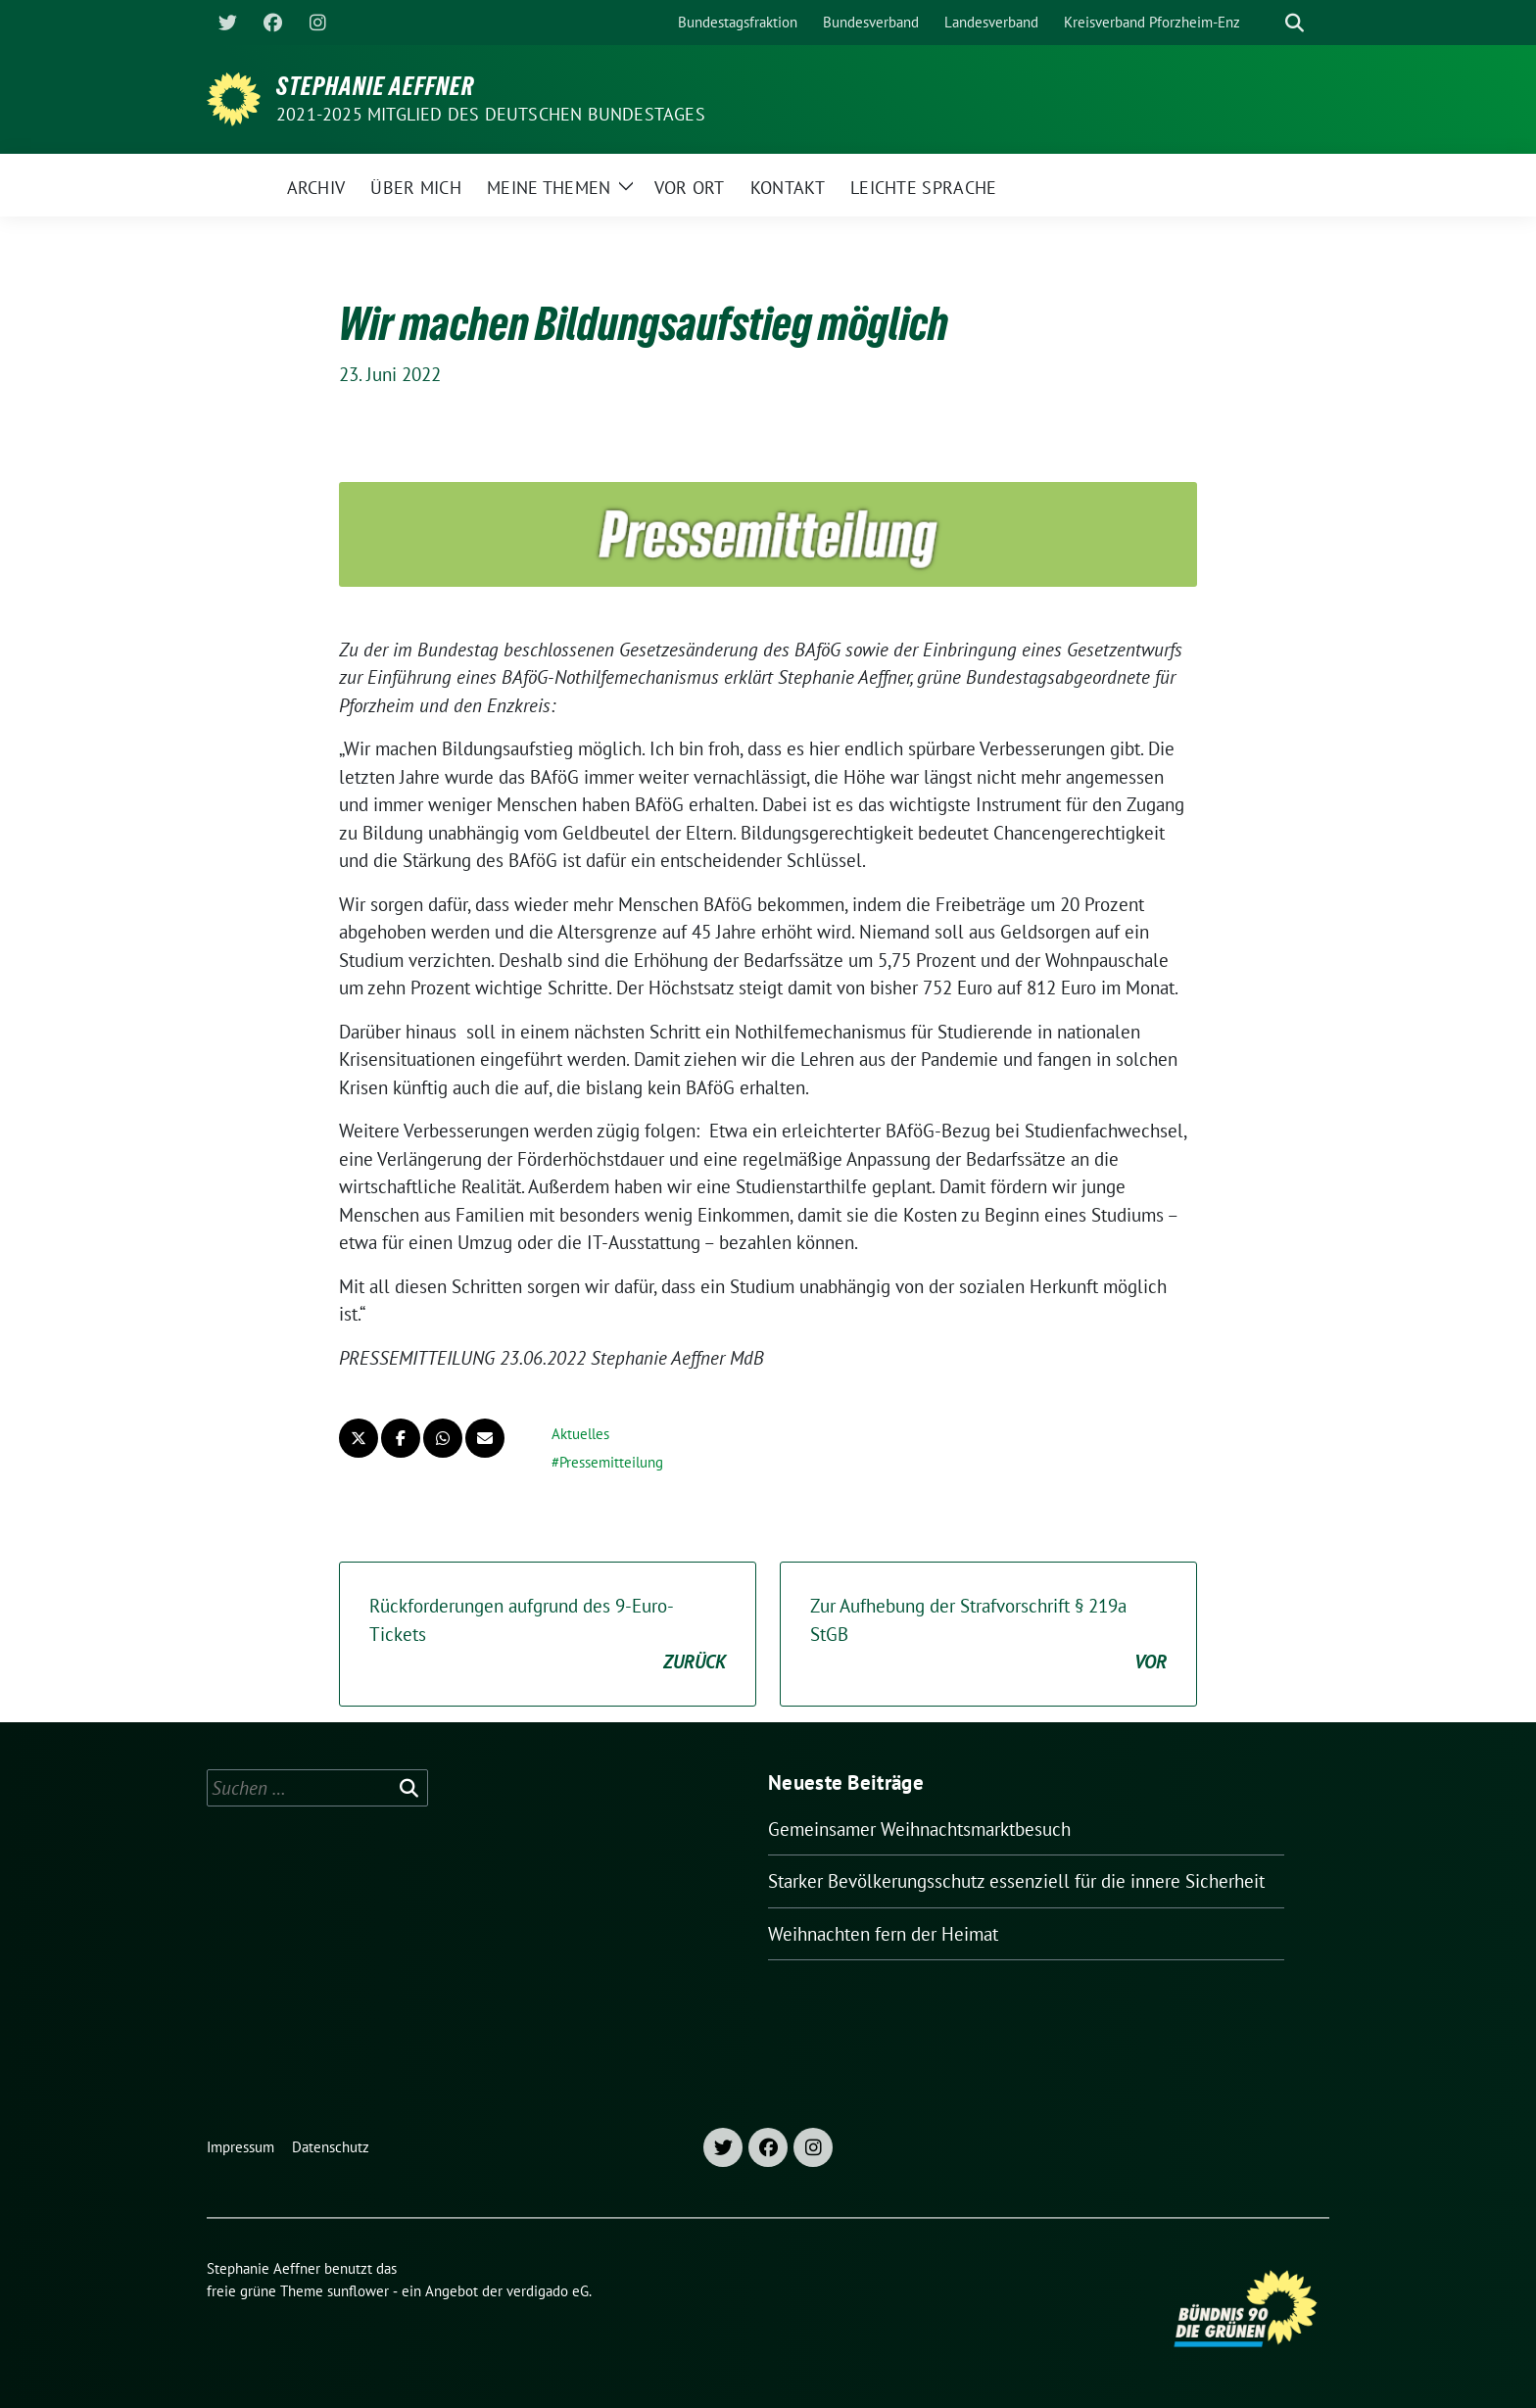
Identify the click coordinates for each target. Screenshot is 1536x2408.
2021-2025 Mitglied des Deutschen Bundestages (490, 114)
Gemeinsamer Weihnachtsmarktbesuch (919, 1829)
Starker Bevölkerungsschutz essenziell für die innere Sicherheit (1016, 1881)
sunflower (358, 2291)
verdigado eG (547, 2291)
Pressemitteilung (611, 1462)
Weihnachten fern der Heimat (883, 1934)
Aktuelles (580, 1433)
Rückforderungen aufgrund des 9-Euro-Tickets (547, 1635)
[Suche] (1266, 23)
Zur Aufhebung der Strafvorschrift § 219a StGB (988, 1635)
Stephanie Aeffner (375, 86)
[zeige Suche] (1294, 23)
